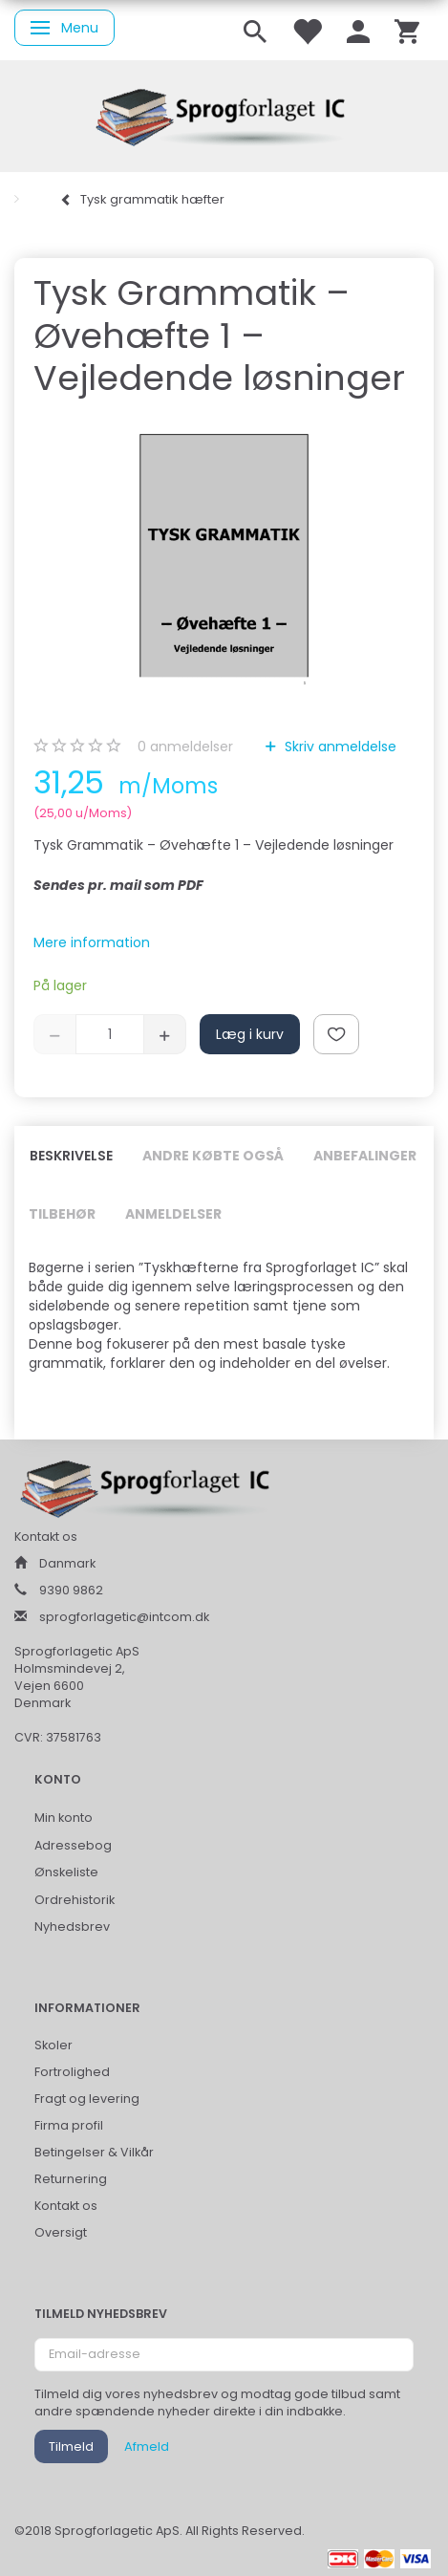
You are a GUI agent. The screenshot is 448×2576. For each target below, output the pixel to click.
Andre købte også (213, 1155)
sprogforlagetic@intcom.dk (124, 1617)
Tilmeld (71, 2446)
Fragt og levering (86, 2098)
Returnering (70, 2179)
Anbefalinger (364, 1155)
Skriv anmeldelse (338, 746)
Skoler (53, 2045)
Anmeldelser (173, 1213)
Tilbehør (62, 1213)
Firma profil (68, 2125)
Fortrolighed (72, 2072)
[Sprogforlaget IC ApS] (224, 114)
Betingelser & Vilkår (94, 2152)
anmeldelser (185, 746)
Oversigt (60, 2232)
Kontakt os (65, 2205)
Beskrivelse (71, 1155)
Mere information (91, 942)
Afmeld (146, 2446)
